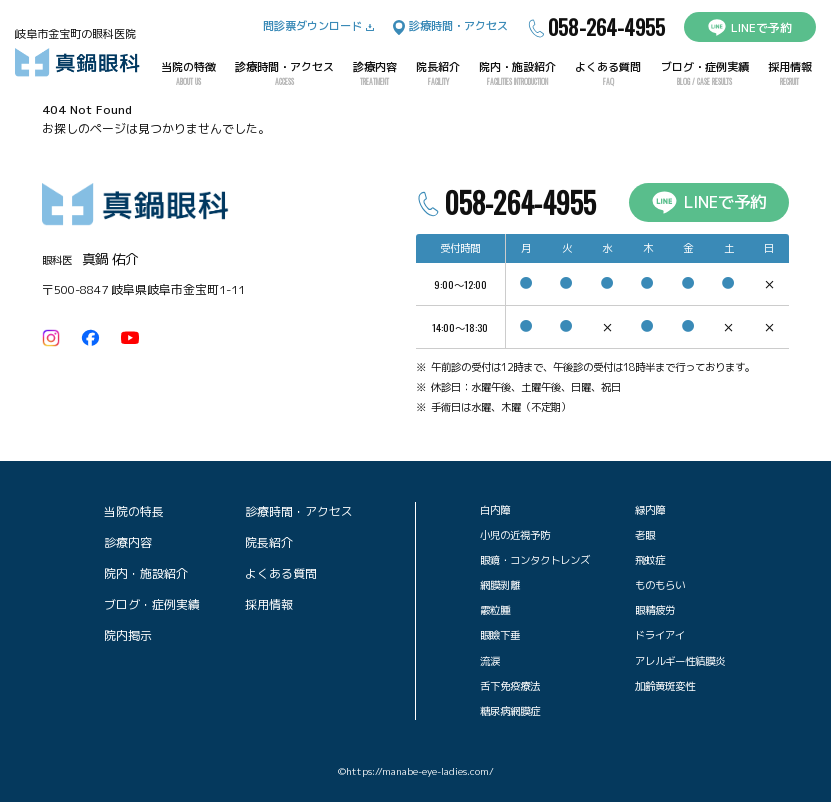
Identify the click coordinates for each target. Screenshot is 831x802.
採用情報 (790, 74)
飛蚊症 (650, 560)
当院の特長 (134, 511)
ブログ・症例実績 (705, 74)
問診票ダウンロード (318, 26)
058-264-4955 (596, 27)
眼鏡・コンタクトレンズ (535, 560)
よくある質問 (608, 74)
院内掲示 (128, 635)
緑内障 (650, 510)
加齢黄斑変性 (665, 686)
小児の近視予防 (515, 535)
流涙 (490, 661)
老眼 (645, 535)
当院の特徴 (188, 74)
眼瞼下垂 (500, 635)
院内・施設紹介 (517, 74)
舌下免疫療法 (510, 686)
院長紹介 (438, 74)
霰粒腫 (495, 610)
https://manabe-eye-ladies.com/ (420, 771)
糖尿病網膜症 (510, 711)
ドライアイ (660, 635)
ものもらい (660, 585)
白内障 (495, 510)
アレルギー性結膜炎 (680, 661)
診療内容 (375, 74)
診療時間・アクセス (450, 26)
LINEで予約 (750, 27)
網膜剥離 (500, 585)
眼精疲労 (655, 610)
